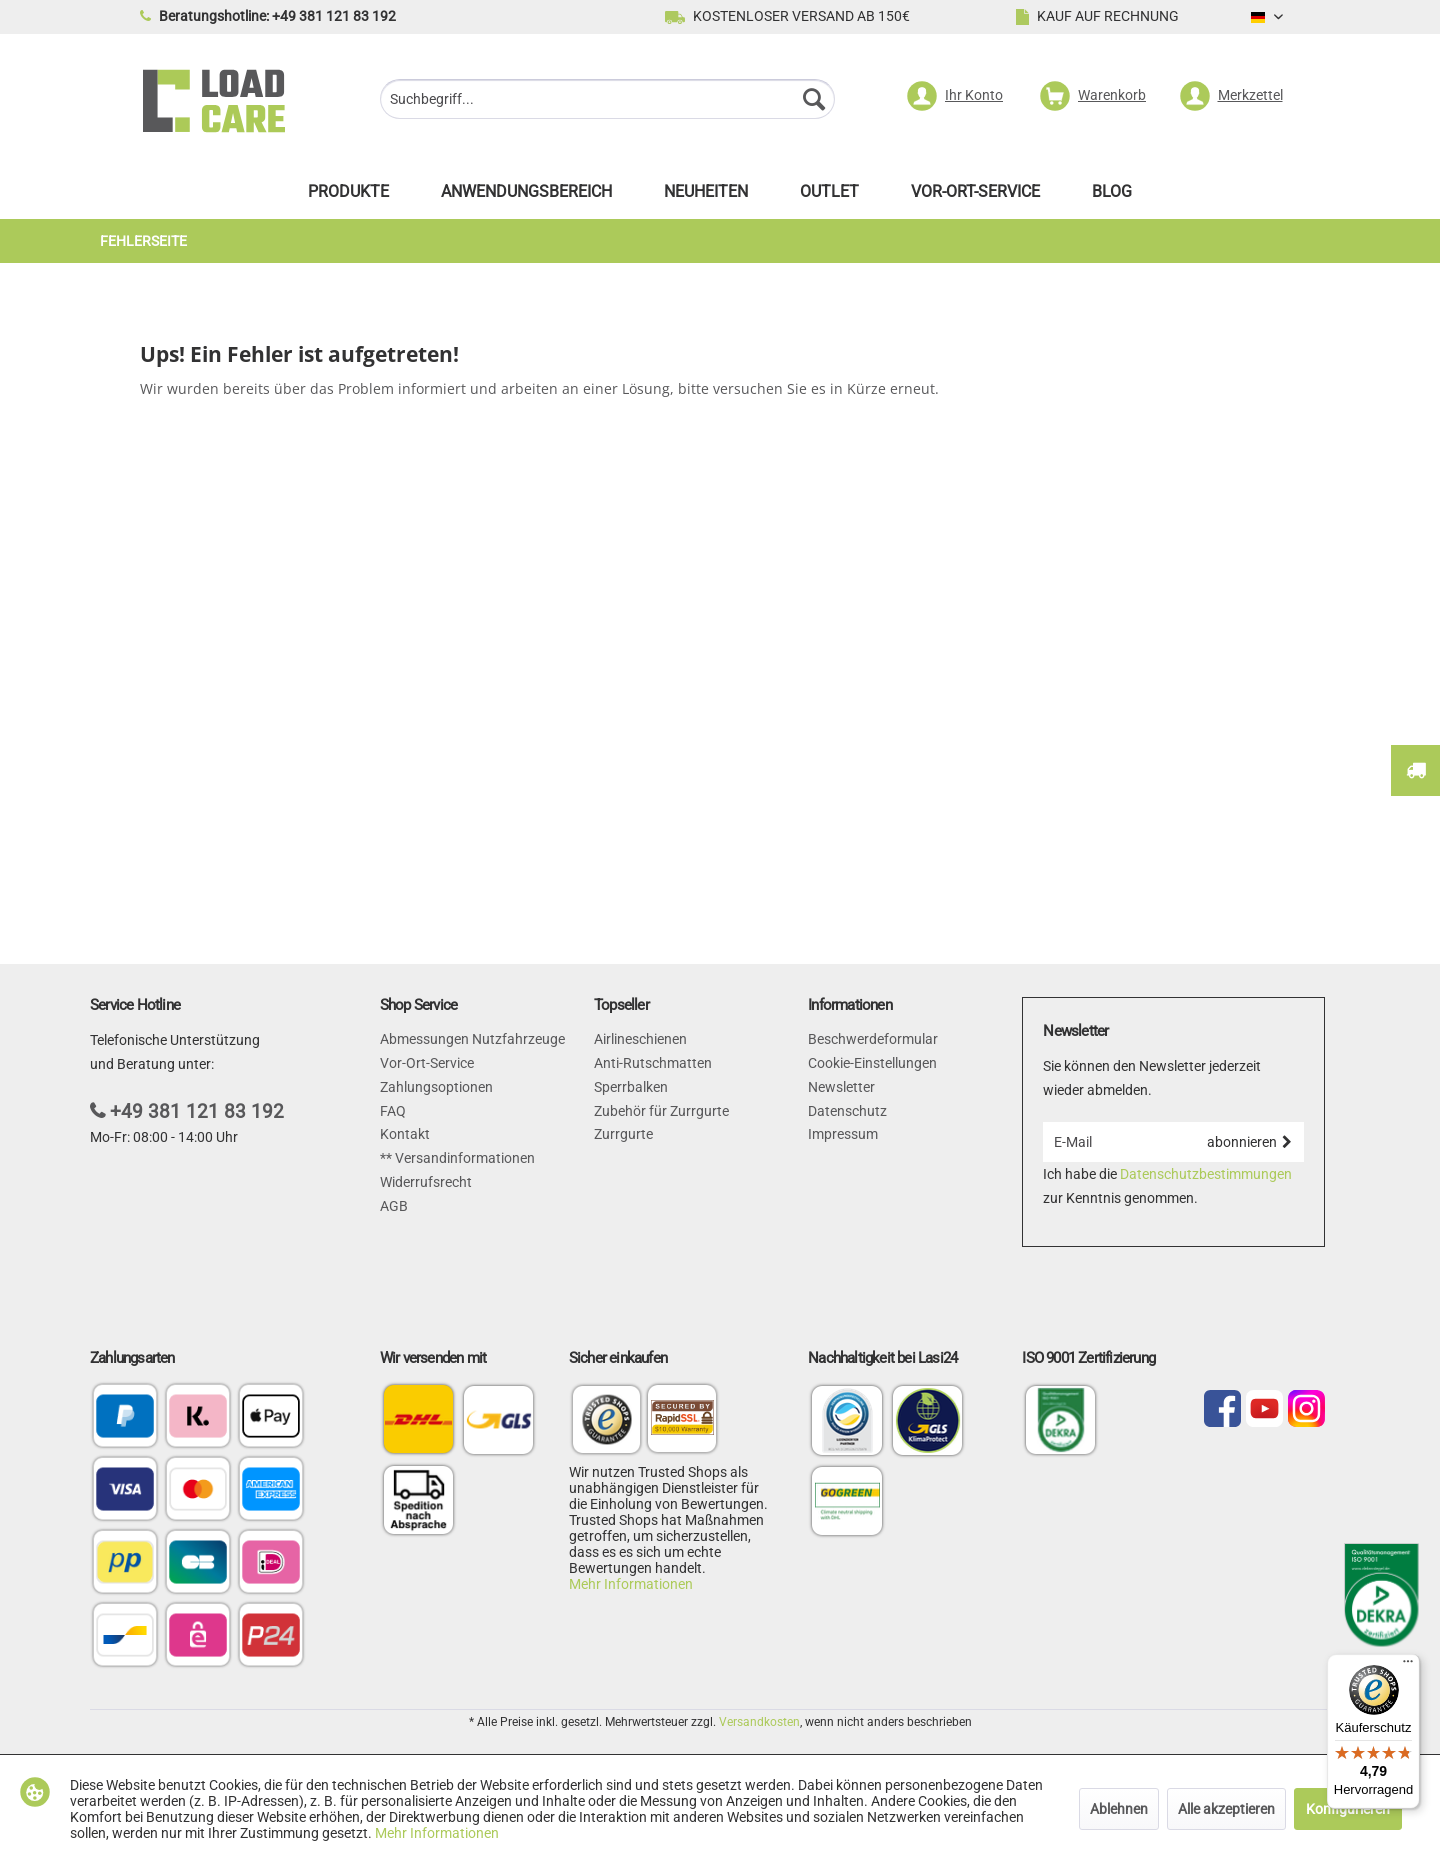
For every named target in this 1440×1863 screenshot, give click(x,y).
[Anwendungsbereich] (526, 196)
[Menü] (1408, 1666)
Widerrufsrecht (426, 1182)
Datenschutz (847, 1111)
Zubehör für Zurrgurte (661, 1111)
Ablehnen (1119, 1809)
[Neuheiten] (706, 196)
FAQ (393, 1111)
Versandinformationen (463, 1158)
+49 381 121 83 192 (197, 1111)
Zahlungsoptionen (436, 1087)
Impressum (843, 1134)
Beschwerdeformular (873, 1039)
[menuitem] (607, 101)
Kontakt (405, 1134)
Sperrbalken (631, 1087)
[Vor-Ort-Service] (975, 196)
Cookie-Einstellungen (872, 1063)
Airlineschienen (640, 1039)
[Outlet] (829, 196)
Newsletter (841, 1087)
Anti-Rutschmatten (653, 1063)
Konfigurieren (1348, 1809)
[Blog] (1112, 196)
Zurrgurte (623, 1134)
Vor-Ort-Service (427, 1063)
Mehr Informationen (631, 1584)
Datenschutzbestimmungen (1206, 1174)
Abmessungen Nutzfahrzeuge (472, 1039)
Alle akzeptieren (1226, 1809)
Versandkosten (759, 1722)
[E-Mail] (1118, 1142)
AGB (394, 1206)
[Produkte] (348, 196)
